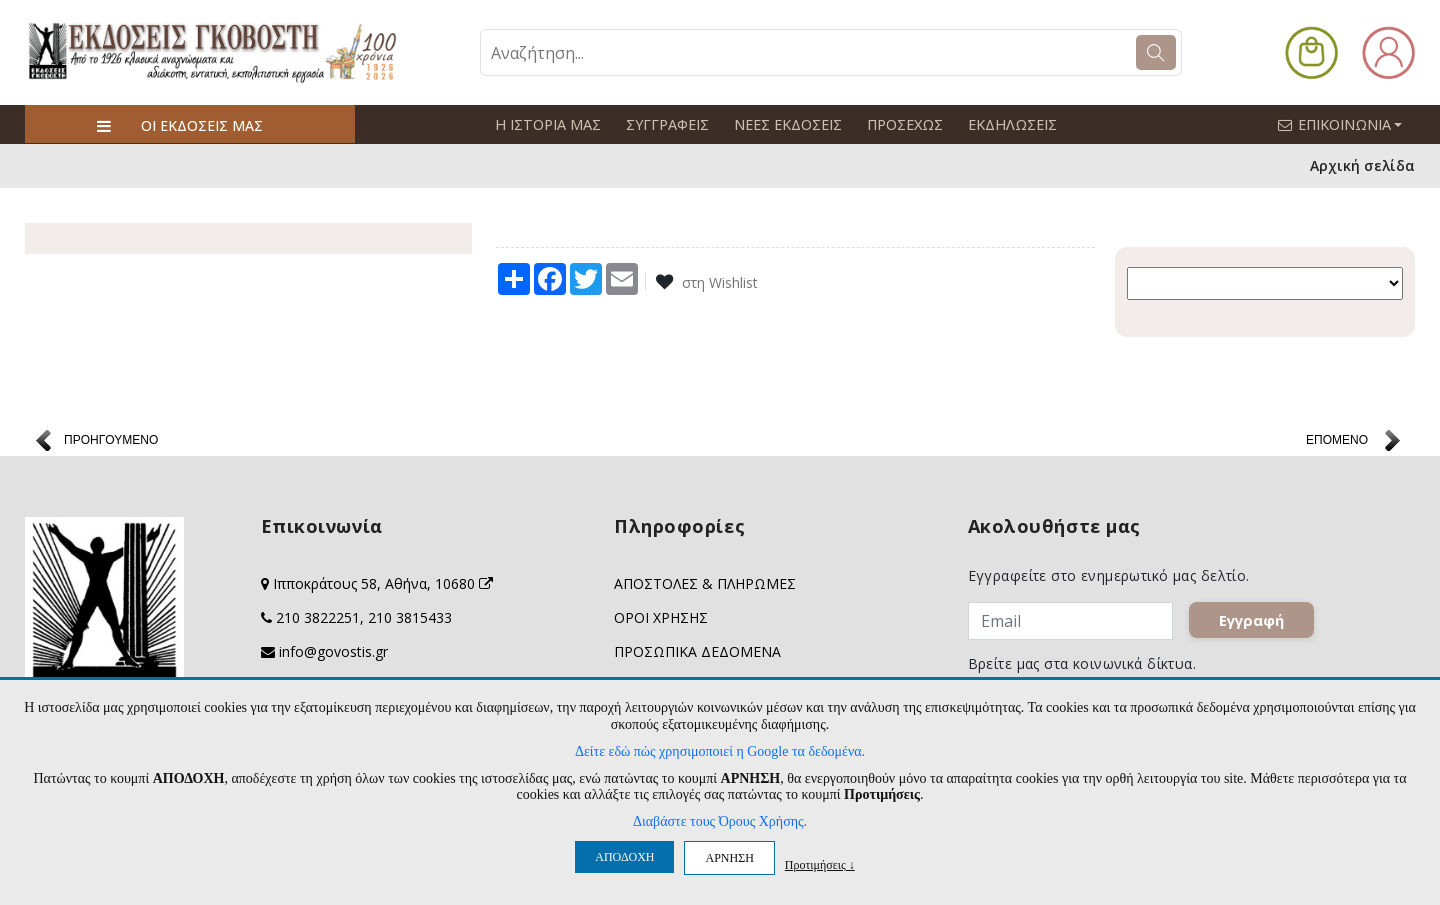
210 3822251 (318, 617)
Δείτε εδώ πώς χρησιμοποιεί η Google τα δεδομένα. (720, 751)
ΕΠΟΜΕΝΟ (1337, 440)
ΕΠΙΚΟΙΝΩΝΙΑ (1349, 124)
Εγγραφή (1251, 620)
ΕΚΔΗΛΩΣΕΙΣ (1005, 124)
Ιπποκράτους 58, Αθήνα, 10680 (383, 583)
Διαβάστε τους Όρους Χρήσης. (720, 821)
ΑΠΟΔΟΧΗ (624, 857)
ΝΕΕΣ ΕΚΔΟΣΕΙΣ (784, 124)
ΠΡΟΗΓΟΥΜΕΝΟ (111, 440)
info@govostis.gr (333, 651)
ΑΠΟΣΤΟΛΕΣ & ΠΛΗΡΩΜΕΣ (705, 583)
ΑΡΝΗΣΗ (729, 858)
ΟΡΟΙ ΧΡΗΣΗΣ (661, 617)
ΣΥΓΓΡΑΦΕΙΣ (664, 124)
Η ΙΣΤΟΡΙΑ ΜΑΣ (547, 124)
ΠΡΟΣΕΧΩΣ (900, 124)
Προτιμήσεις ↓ (820, 864)
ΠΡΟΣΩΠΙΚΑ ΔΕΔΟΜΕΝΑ (697, 651)
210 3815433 (410, 617)
